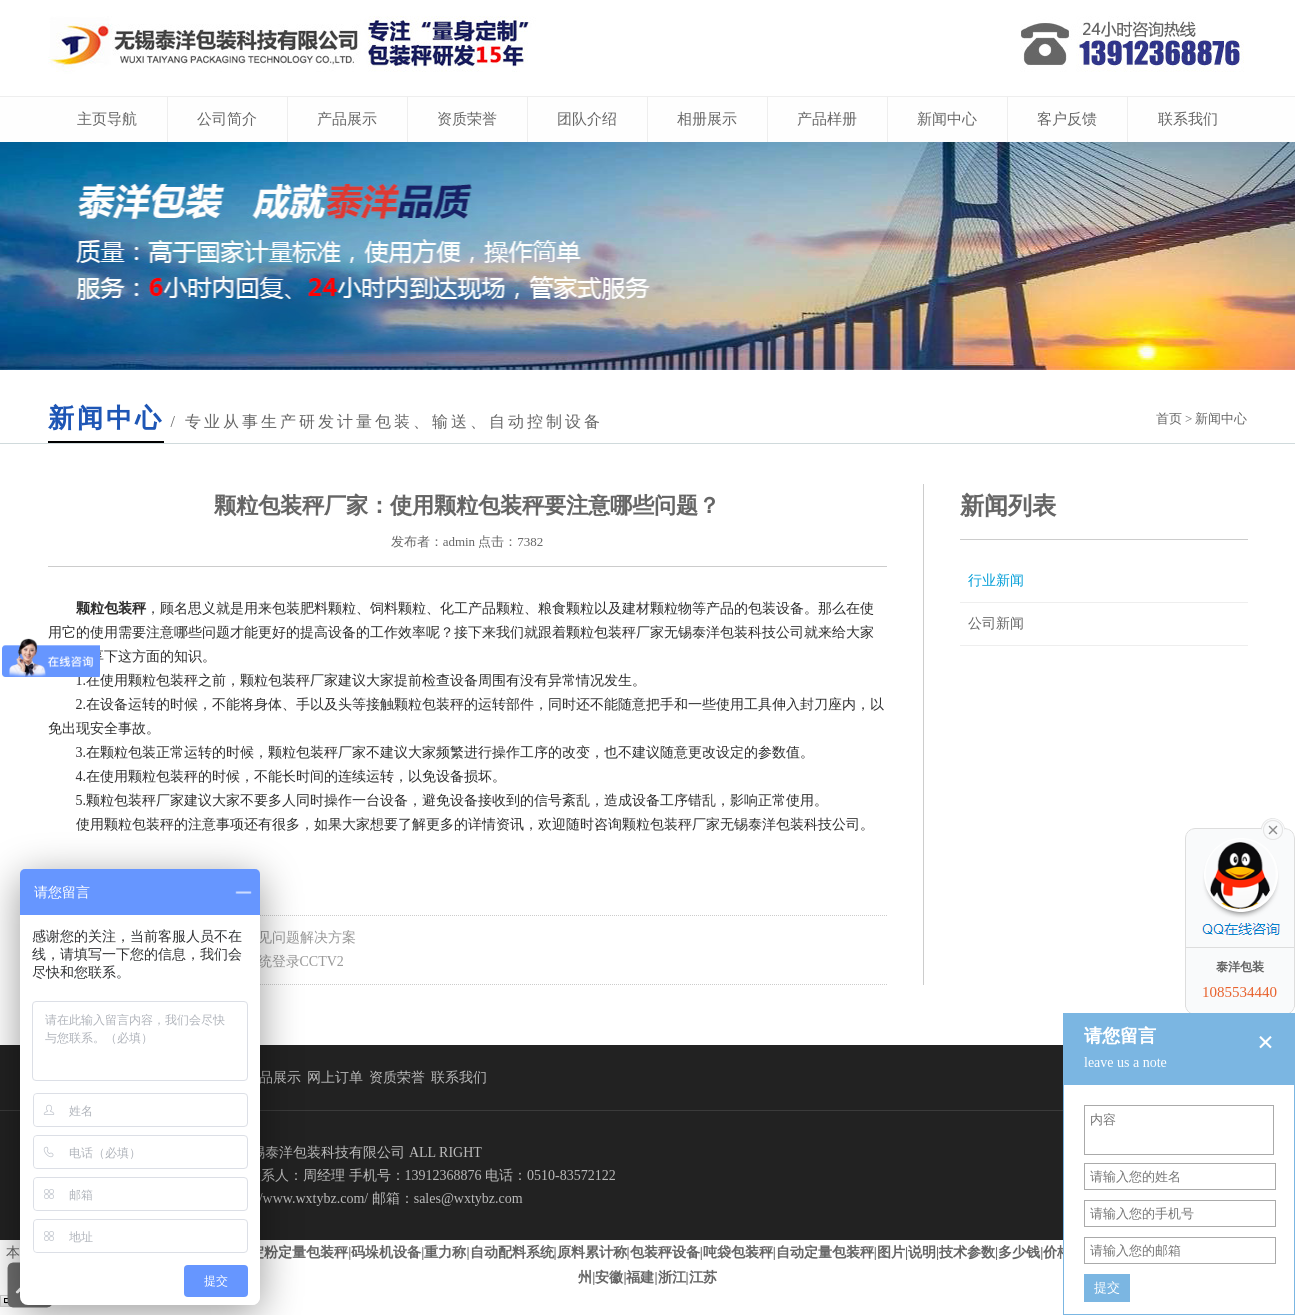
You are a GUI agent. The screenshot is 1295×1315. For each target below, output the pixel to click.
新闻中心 (947, 119)
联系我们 (1188, 119)
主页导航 (107, 119)
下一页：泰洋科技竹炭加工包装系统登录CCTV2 (196, 961)
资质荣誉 (467, 119)
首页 (1169, 418)
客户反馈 (1067, 119)
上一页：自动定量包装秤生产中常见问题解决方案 (202, 937)
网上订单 (335, 1077)
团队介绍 (587, 119)
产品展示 (347, 119)
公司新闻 (996, 623)
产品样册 (827, 119)
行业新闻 (996, 580)
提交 (1107, 1287)
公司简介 (227, 119)
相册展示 (707, 119)
